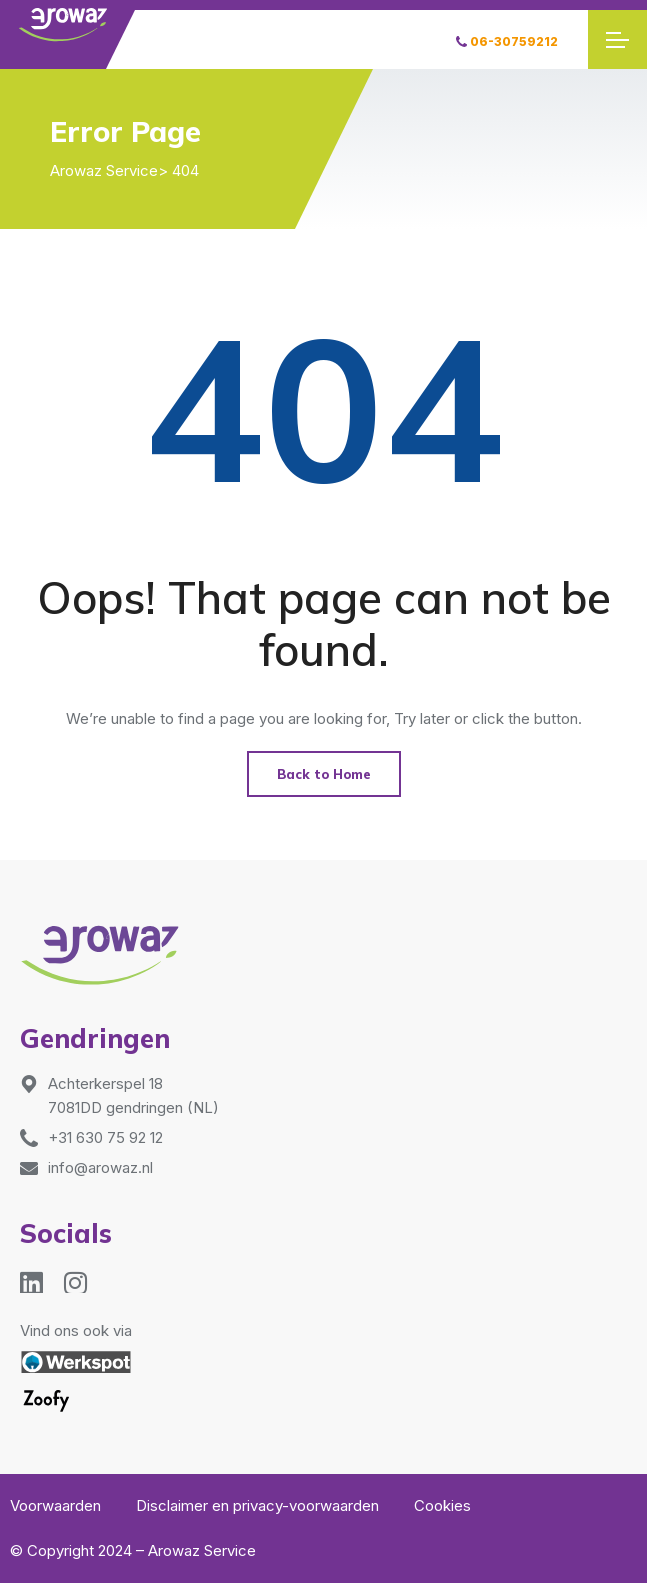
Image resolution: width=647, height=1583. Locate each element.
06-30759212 (507, 41)
